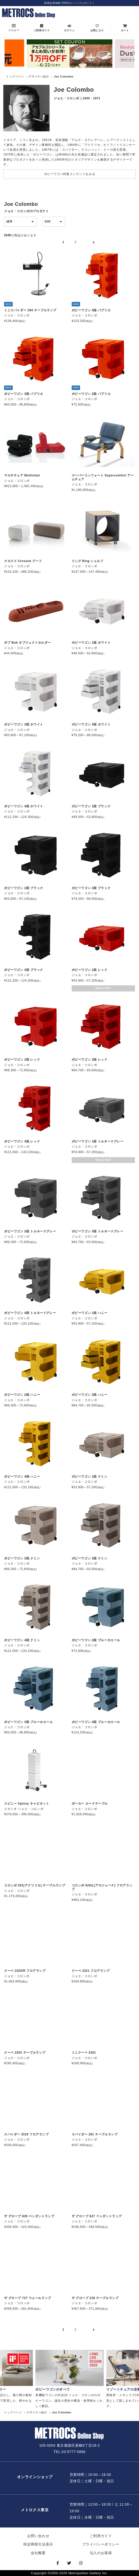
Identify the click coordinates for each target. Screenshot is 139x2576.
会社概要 (38, 2553)
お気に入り (97, 28)
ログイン (69, 28)
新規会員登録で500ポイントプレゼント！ (69, 3)
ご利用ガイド (42, 28)
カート (125, 28)
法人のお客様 (101, 2553)
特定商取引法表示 (38, 2544)
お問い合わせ (38, 2536)
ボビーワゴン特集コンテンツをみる (69, 174)
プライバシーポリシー (100, 2544)
